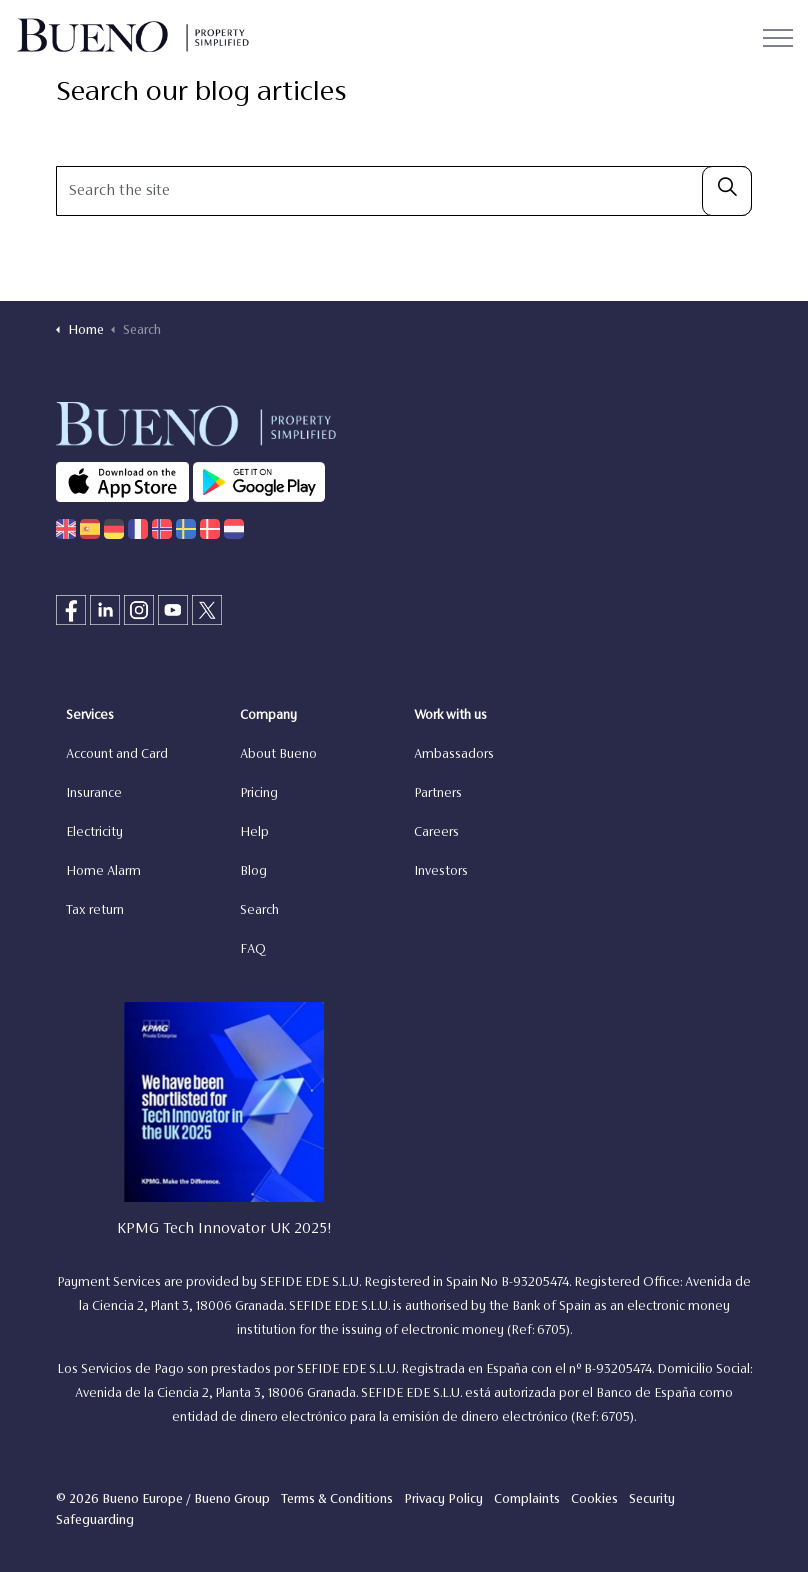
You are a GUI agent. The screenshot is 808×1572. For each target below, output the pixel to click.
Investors (441, 872)
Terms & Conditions (337, 1500)
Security (652, 1500)
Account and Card (117, 755)
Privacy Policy (443, 1500)
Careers (436, 833)
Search (259, 911)
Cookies (594, 1500)
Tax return (95, 911)
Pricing (259, 794)
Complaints (527, 1500)
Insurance (94, 794)
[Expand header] (778, 37)
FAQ (253, 950)
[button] (727, 191)
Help (254, 833)
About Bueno (278, 755)
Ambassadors (454, 755)
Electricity (94, 833)
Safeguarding (95, 1521)
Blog (253, 872)
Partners (438, 794)
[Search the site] (404, 191)
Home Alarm (103, 872)
